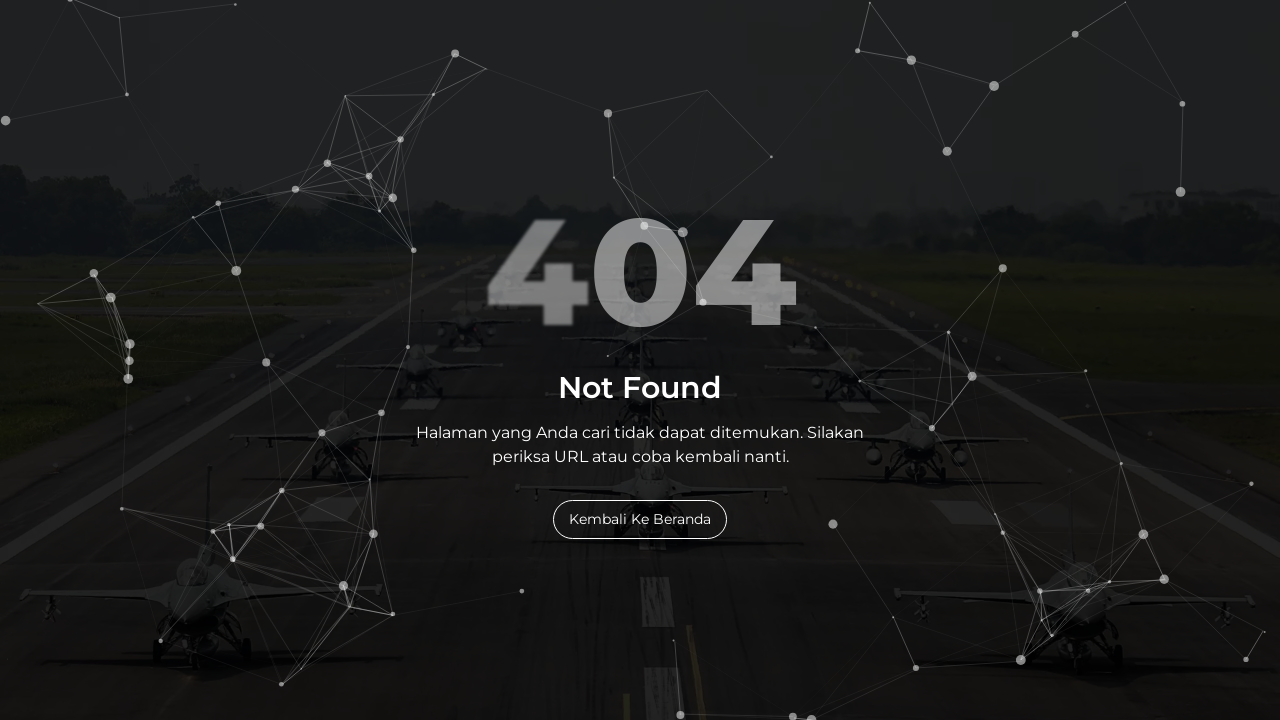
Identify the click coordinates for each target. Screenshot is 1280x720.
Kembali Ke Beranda (640, 519)
